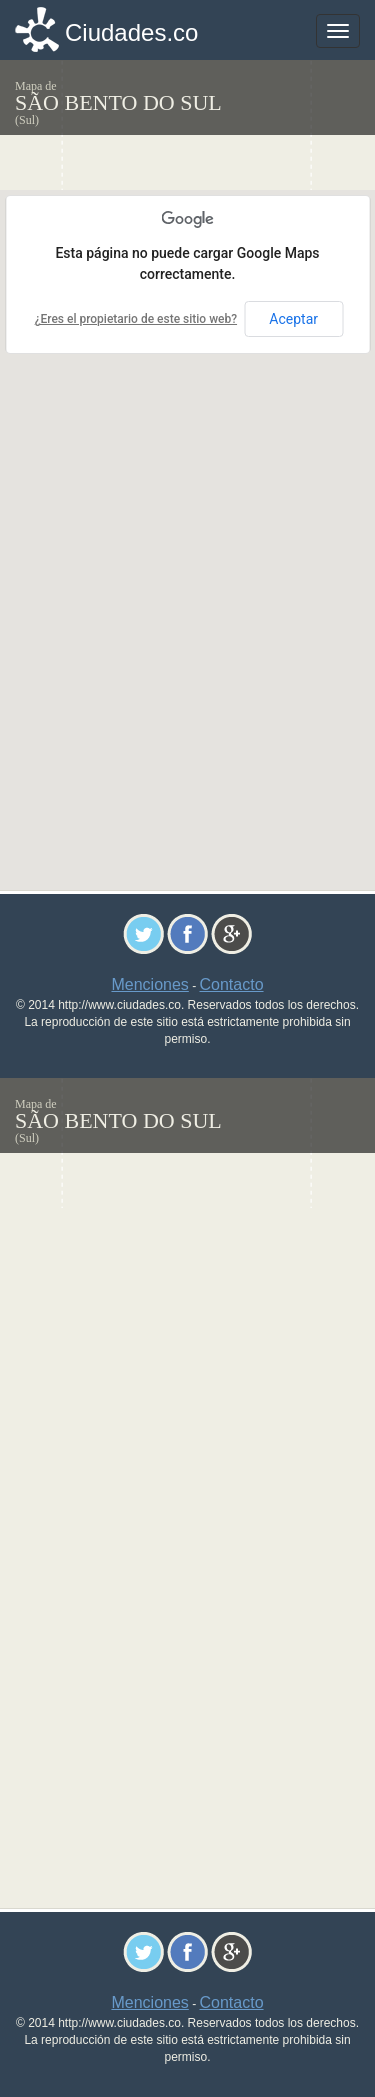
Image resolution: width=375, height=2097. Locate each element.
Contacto (232, 984)
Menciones (149, 984)
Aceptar (293, 319)
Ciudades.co (131, 32)
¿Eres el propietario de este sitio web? (136, 319)
